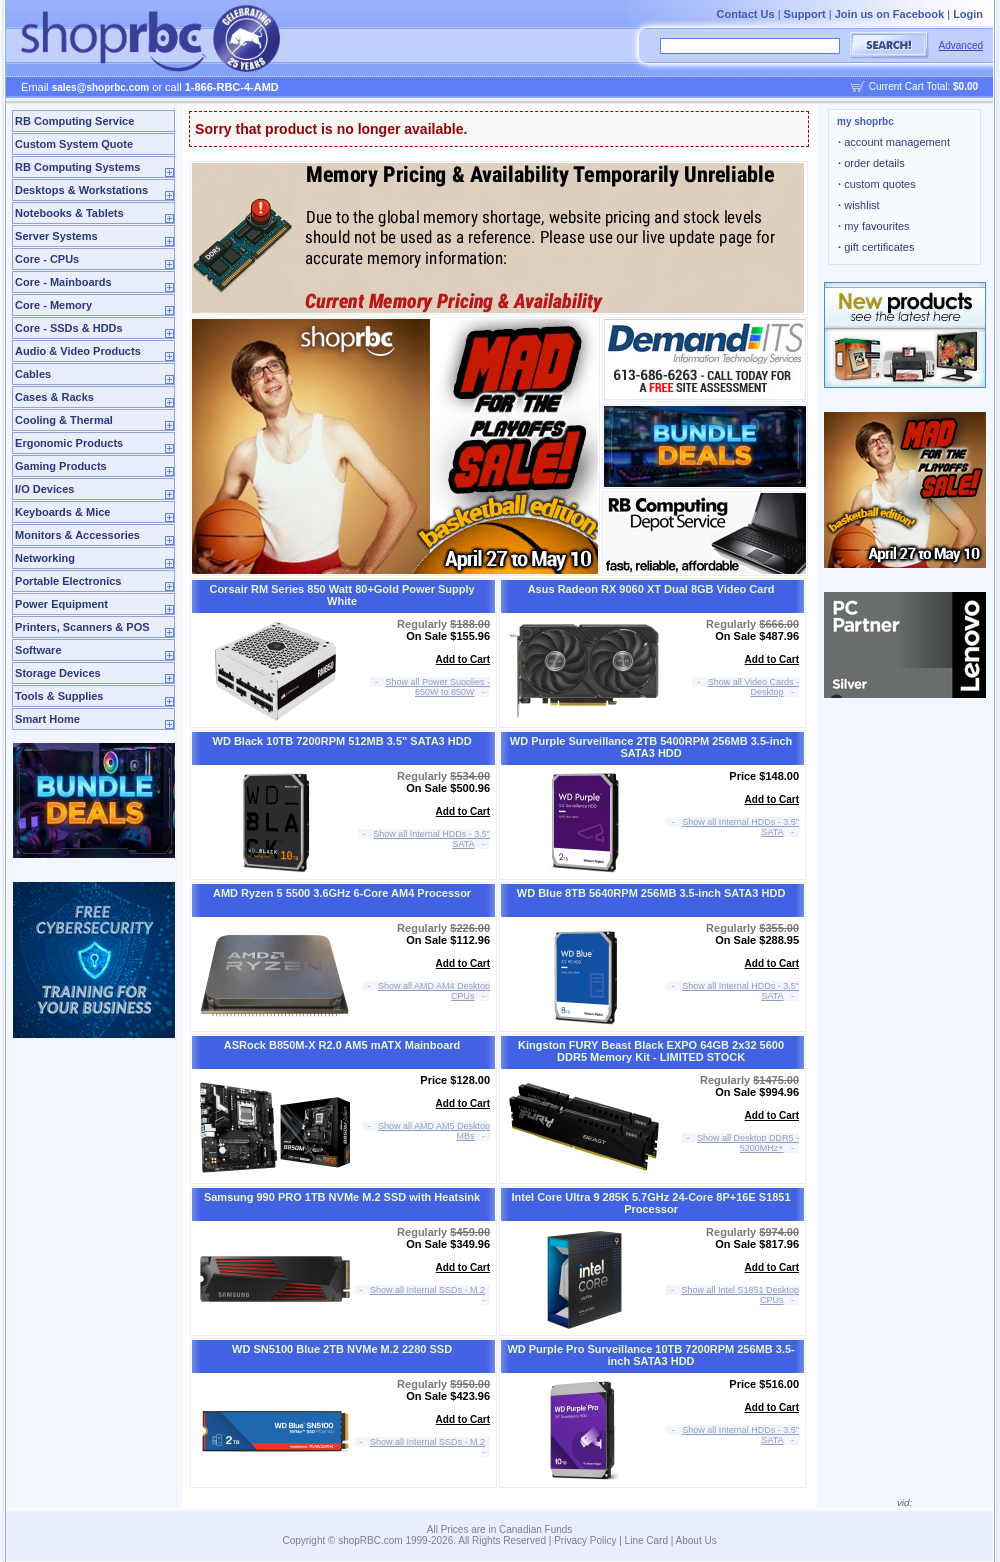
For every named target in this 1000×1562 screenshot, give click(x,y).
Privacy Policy (585, 1540)
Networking (45, 558)
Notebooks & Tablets (69, 213)
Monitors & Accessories (77, 535)
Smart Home (47, 719)
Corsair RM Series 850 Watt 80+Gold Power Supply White (341, 595)
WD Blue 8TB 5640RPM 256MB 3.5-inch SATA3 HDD (651, 893)
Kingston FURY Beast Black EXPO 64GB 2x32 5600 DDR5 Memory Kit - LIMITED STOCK (651, 1051)
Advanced (961, 45)
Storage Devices (58, 673)
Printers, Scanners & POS (82, 627)
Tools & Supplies (59, 696)
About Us (696, 1540)
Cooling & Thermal (64, 420)
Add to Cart (463, 659)
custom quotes (877, 184)
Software (38, 650)
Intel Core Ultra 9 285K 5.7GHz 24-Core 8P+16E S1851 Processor (651, 1203)
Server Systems (56, 236)
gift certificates (876, 247)
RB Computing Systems (77, 167)
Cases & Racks (54, 397)
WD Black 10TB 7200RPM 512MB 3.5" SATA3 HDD (342, 741)
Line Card (646, 1540)
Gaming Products (61, 466)
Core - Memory (53, 305)
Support (805, 14)
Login (968, 14)
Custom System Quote (74, 144)
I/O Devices (44, 489)
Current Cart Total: (923, 86)
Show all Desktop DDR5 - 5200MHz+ (748, 1143)
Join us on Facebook (889, 14)
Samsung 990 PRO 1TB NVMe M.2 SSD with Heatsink (342, 1197)
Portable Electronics (68, 581)
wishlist (859, 205)
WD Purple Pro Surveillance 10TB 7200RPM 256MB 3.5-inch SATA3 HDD (650, 1355)
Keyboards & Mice (62, 512)
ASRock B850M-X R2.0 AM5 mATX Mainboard (342, 1045)
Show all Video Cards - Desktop (753, 687)
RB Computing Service (74, 121)
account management (894, 142)
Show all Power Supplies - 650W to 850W (438, 687)
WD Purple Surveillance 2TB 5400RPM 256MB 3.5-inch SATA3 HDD (651, 747)
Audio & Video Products (78, 351)
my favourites (874, 226)
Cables (33, 374)
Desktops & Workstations (81, 190)
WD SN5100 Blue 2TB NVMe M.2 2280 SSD (342, 1349)
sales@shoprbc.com (101, 87)
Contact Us (746, 14)
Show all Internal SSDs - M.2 (427, 1290)
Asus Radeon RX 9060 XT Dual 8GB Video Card (651, 589)
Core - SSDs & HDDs (69, 328)
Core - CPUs (47, 259)
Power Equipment (61, 604)
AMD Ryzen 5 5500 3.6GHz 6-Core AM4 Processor (342, 893)
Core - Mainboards (63, 282)
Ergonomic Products (69, 443)
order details (871, 163)
